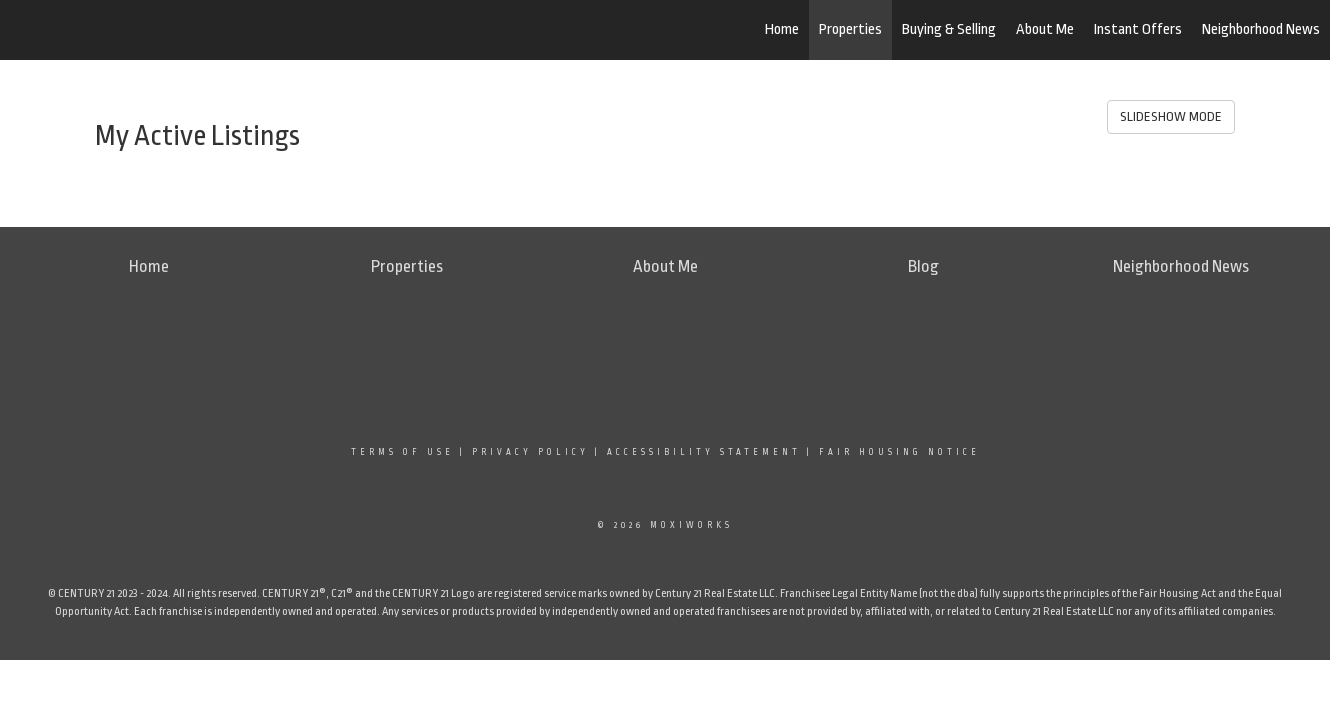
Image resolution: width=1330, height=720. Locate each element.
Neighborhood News (1261, 29)
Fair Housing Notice (899, 452)
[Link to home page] (120, 30)
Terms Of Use (402, 452)
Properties (850, 29)
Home (782, 29)
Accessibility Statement (704, 452)
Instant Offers (1138, 29)
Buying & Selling (949, 29)
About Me (1045, 29)
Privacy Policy (530, 452)
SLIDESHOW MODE (1171, 116)
